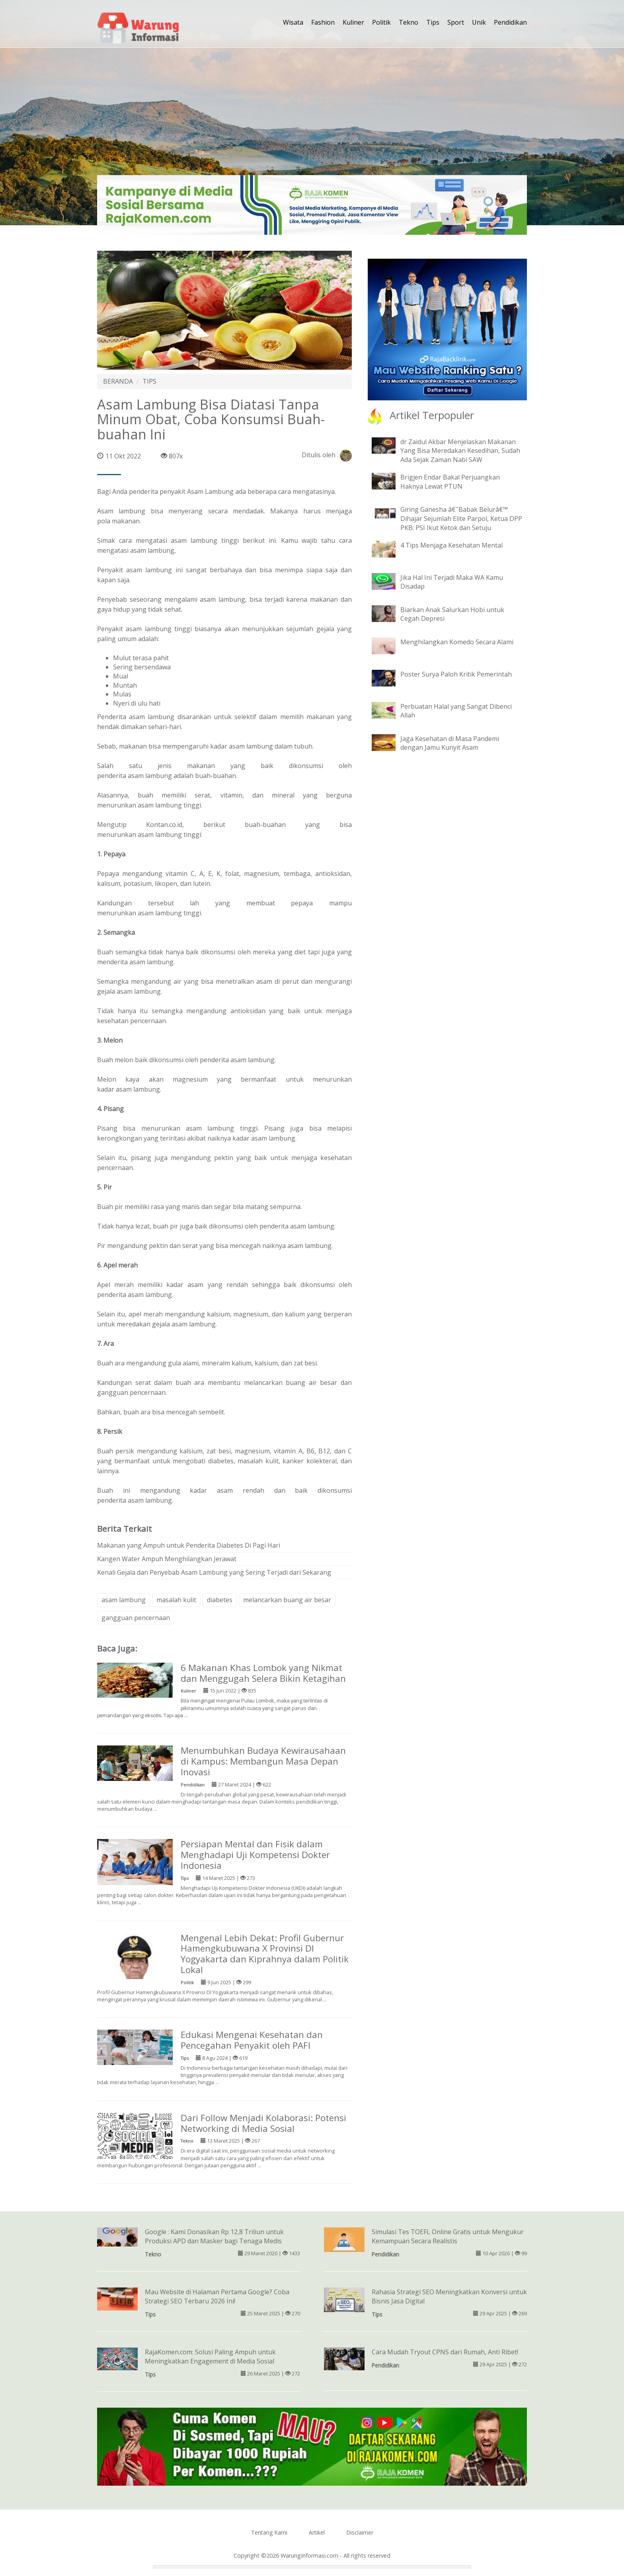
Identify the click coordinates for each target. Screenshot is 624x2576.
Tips (432, 22)
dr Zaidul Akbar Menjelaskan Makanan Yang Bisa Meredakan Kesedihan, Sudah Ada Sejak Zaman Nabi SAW (460, 450)
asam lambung (123, 1599)
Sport (455, 22)
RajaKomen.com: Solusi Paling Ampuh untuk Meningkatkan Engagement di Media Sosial (210, 2356)
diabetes (219, 1599)
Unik (479, 22)
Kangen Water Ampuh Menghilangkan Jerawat (166, 1558)
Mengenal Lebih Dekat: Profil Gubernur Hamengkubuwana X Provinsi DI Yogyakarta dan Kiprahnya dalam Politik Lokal (265, 1954)
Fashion (323, 22)
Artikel (317, 2532)
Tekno (408, 22)
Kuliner (353, 22)
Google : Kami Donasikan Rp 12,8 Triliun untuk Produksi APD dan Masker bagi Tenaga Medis (214, 2236)
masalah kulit (176, 1599)
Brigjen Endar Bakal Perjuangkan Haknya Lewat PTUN (450, 482)
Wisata (293, 22)
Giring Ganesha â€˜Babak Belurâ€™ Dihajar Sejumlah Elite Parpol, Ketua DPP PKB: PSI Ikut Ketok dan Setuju (461, 518)
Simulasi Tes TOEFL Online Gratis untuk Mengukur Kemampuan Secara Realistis (448, 2236)
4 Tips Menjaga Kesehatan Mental (451, 545)
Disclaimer (359, 2532)
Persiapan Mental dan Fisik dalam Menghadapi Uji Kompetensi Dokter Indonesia (255, 1855)
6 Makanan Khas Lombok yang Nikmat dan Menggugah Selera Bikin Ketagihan (263, 1673)
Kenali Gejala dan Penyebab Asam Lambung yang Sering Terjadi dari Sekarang (214, 1572)
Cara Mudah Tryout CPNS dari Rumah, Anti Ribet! (445, 2352)
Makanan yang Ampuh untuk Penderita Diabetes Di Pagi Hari (188, 1545)
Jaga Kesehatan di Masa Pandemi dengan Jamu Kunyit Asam (449, 743)
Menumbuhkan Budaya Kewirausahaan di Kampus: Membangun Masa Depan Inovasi (263, 1761)
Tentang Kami (269, 2532)
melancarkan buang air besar (287, 1599)
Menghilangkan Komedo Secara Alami (456, 642)
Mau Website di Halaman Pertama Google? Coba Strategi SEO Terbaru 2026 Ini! (217, 2296)
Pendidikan (510, 22)
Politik (381, 22)
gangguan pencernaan (135, 1617)
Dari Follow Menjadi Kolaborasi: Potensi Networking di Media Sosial (263, 2123)
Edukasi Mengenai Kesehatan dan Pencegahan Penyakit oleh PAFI (252, 2039)
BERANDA (118, 381)
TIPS (149, 381)
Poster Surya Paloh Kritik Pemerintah (456, 674)
